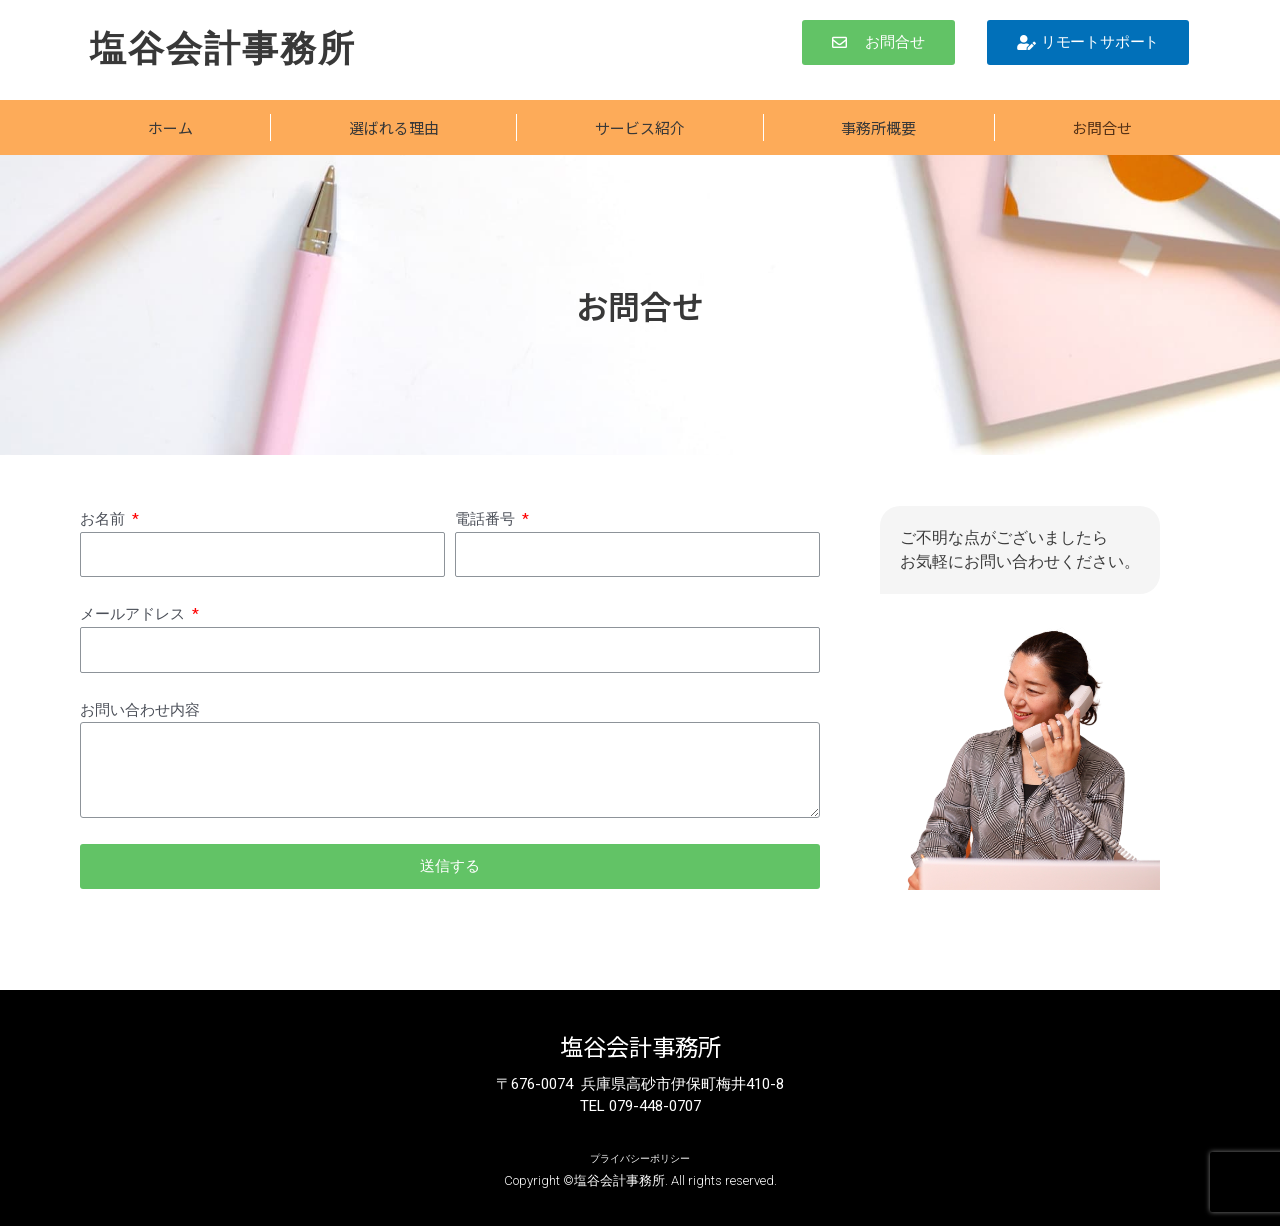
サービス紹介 (640, 127)
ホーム (170, 127)
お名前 (104, 519)
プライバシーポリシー (640, 1157)
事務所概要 (878, 127)
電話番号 (487, 519)
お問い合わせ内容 (140, 710)
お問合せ (1102, 127)
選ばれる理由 (394, 127)
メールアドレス (134, 614)
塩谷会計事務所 (230, 48)
